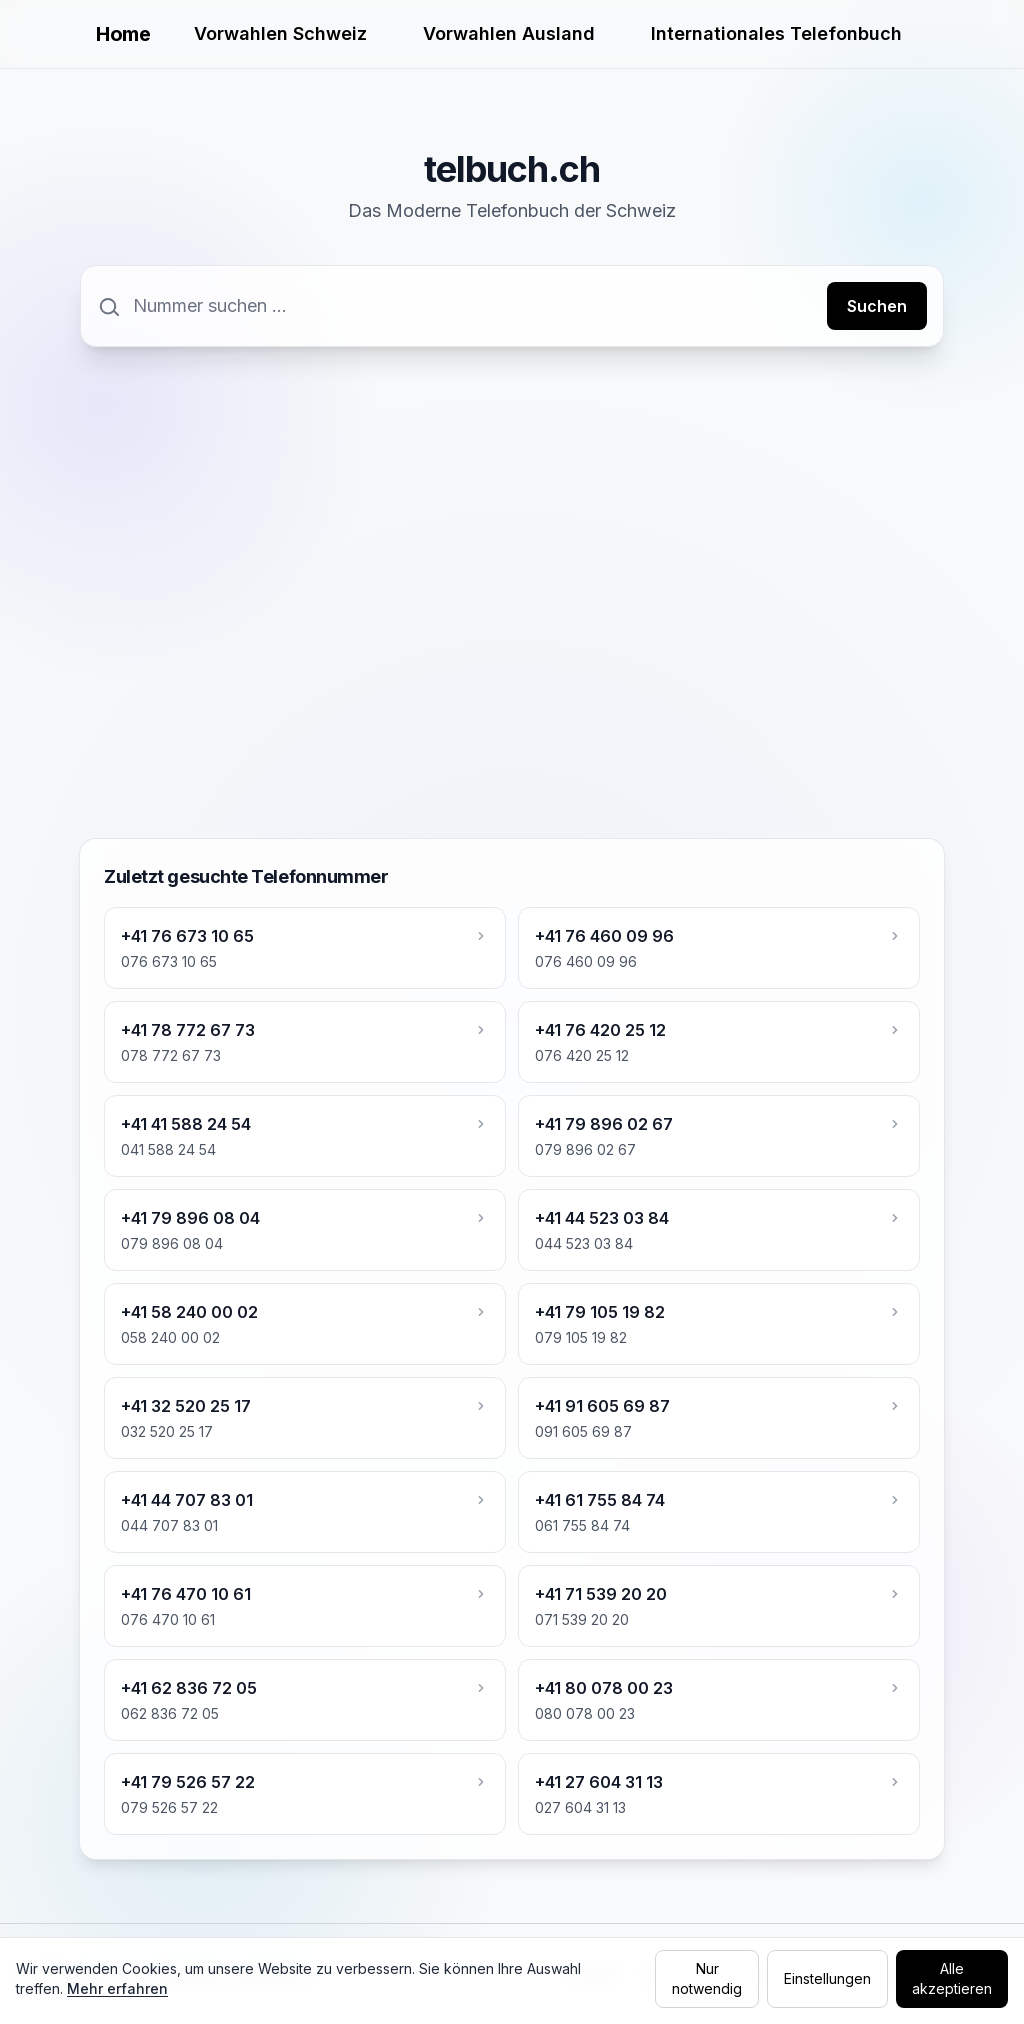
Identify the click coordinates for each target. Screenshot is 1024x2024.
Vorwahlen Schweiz (280, 33)
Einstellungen (827, 1978)
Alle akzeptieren (952, 1978)
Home (123, 34)
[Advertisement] (512, 519)
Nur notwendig (707, 1978)
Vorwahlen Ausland (509, 33)
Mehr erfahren (117, 1988)
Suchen (877, 306)
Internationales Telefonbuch (776, 33)
